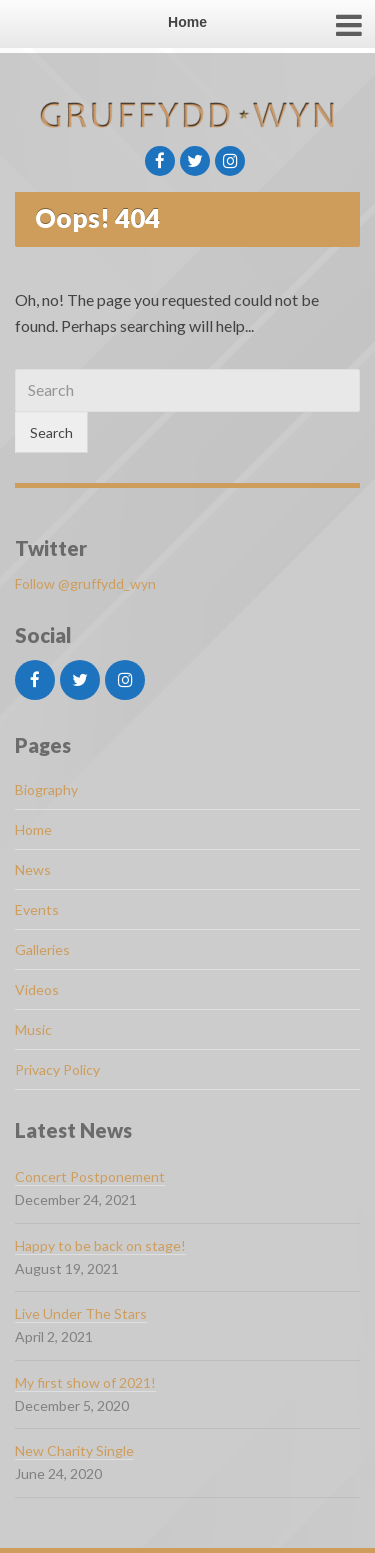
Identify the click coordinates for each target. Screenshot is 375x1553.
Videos (37, 989)
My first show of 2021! (85, 1382)
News (33, 869)
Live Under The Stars (81, 1313)
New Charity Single (74, 1450)
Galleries (42, 949)
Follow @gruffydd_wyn (85, 583)
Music (33, 1029)
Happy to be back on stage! (100, 1245)
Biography (46, 789)
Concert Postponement (90, 1176)
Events (37, 909)
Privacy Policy (57, 1069)
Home (33, 829)
